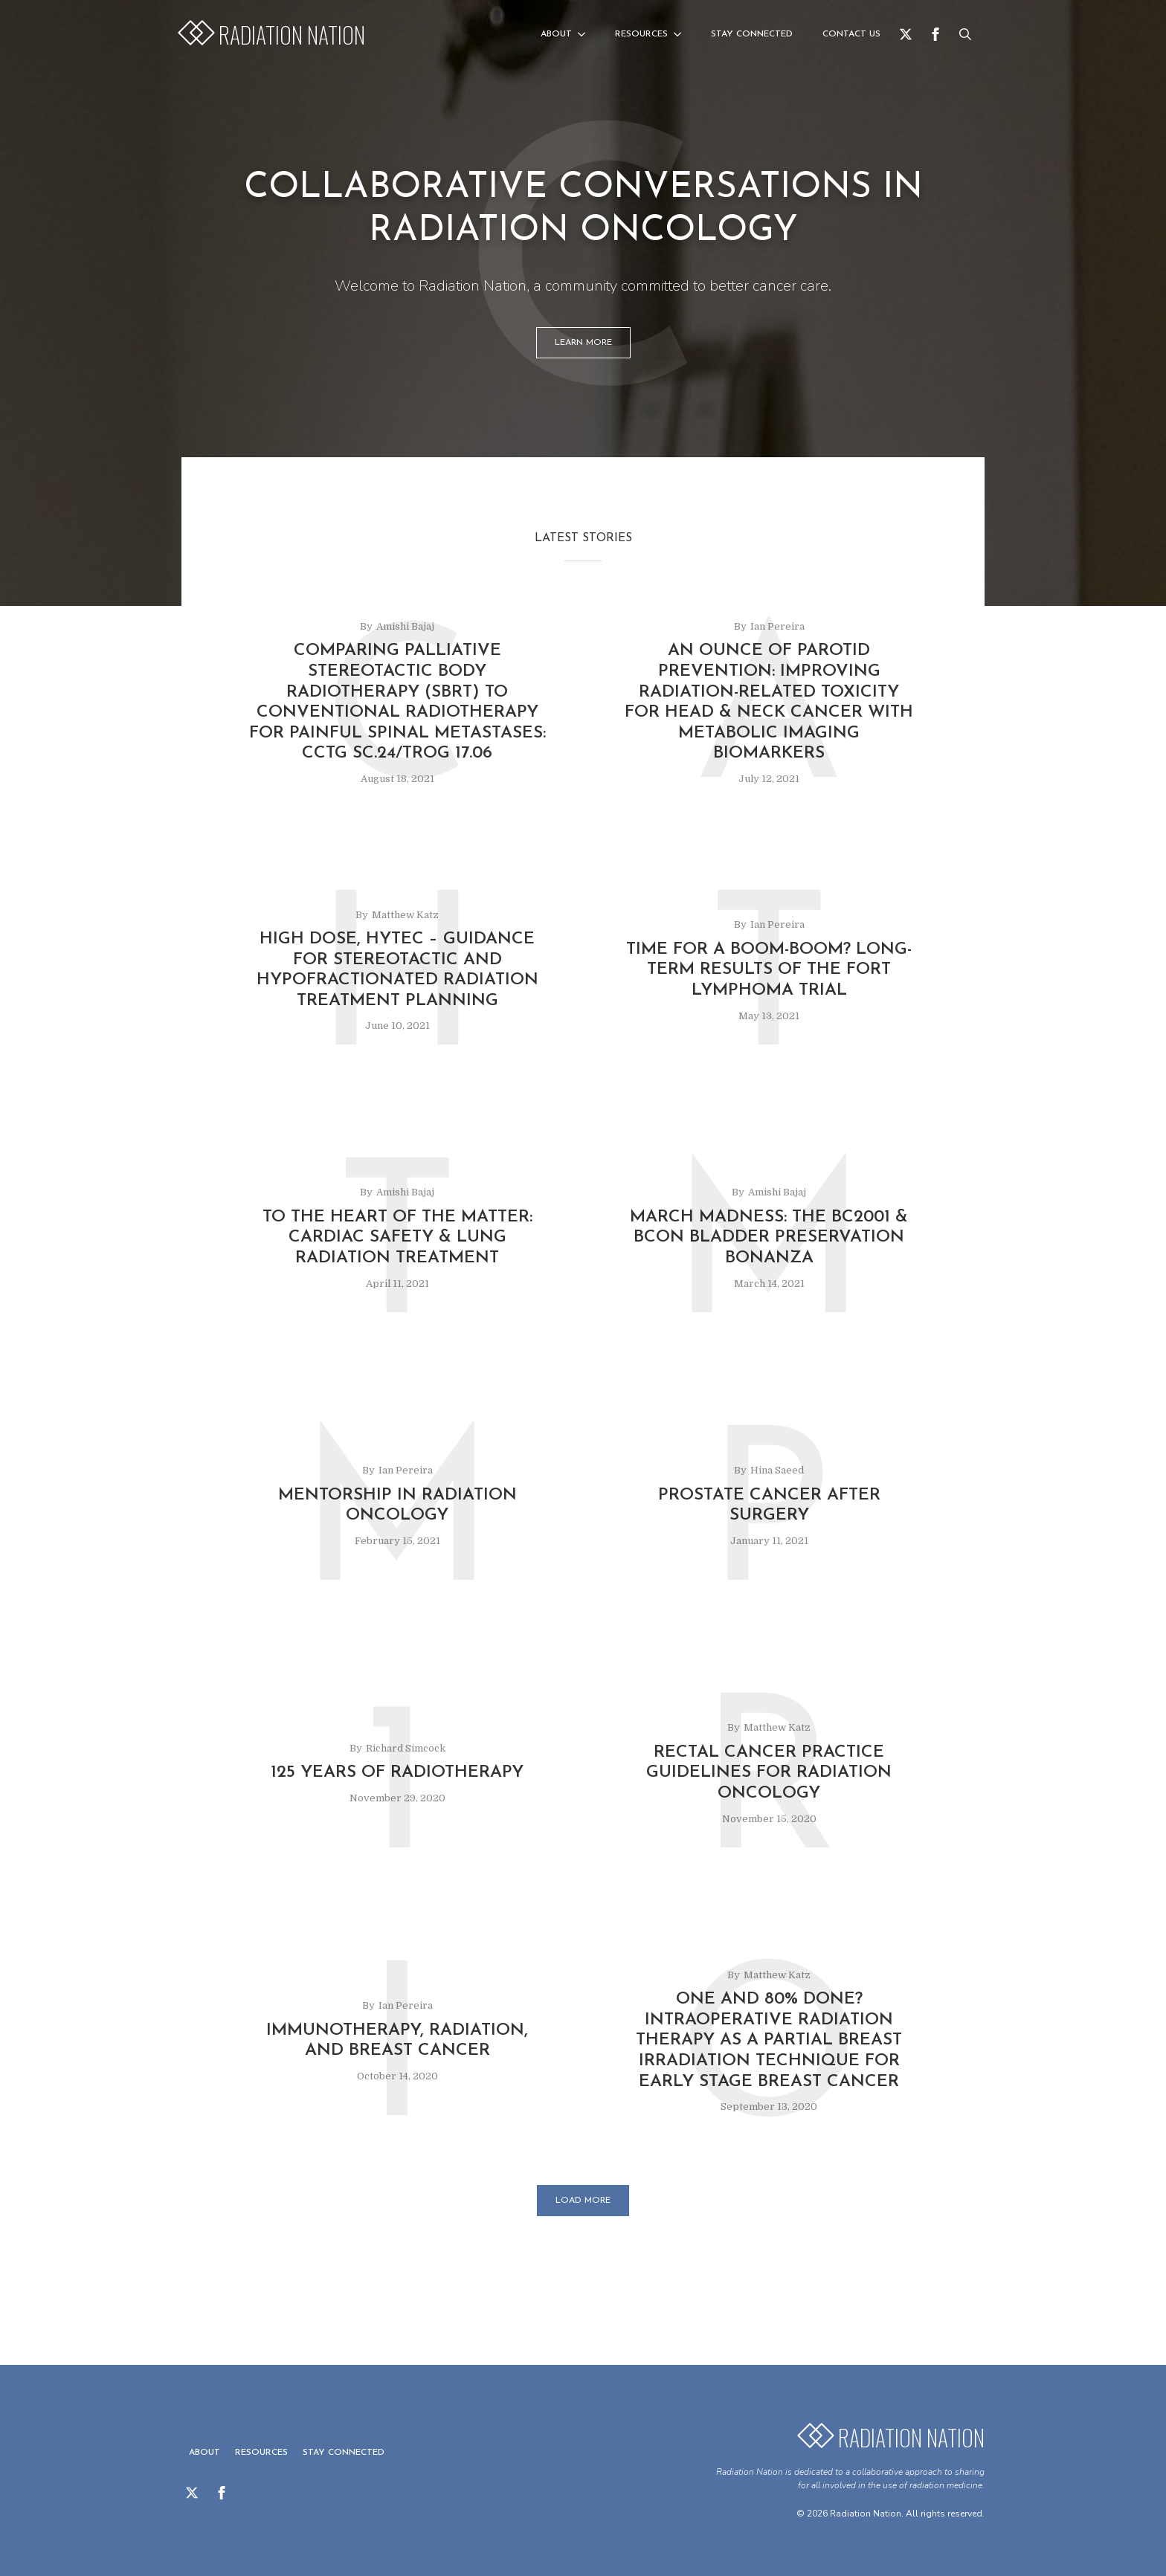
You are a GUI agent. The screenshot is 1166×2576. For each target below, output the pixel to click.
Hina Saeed (777, 1470)
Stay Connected (752, 34)
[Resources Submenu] (682, 34)
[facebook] (935, 34)
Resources (641, 34)
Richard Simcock (405, 1748)
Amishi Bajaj (405, 626)
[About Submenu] (586, 34)
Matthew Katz (405, 914)
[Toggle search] (965, 34)
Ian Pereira (777, 626)
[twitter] (905, 34)
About (556, 34)
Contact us (851, 34)
